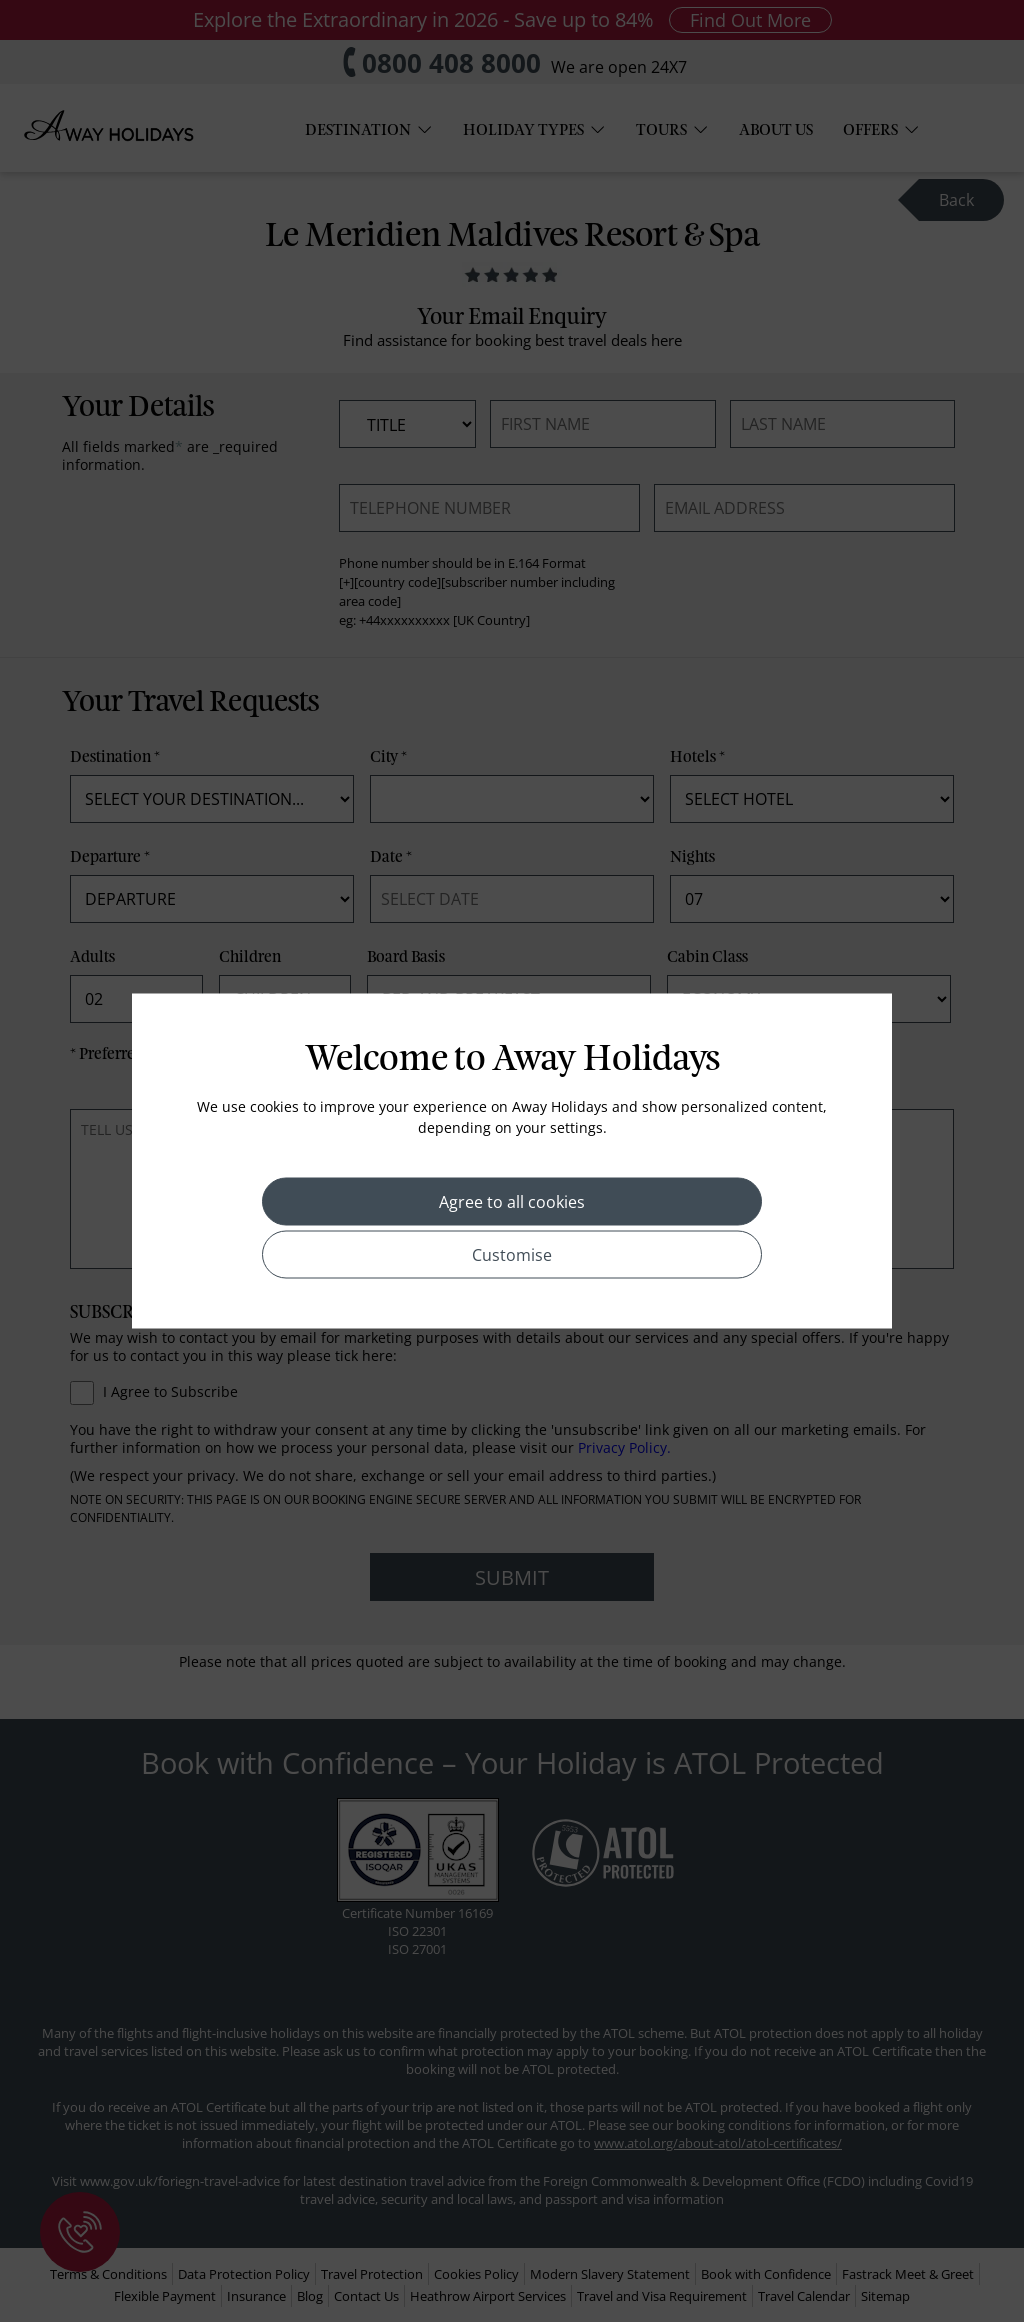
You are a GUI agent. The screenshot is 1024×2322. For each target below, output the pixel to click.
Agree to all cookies (512, 1202)
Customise (512, 1255)
